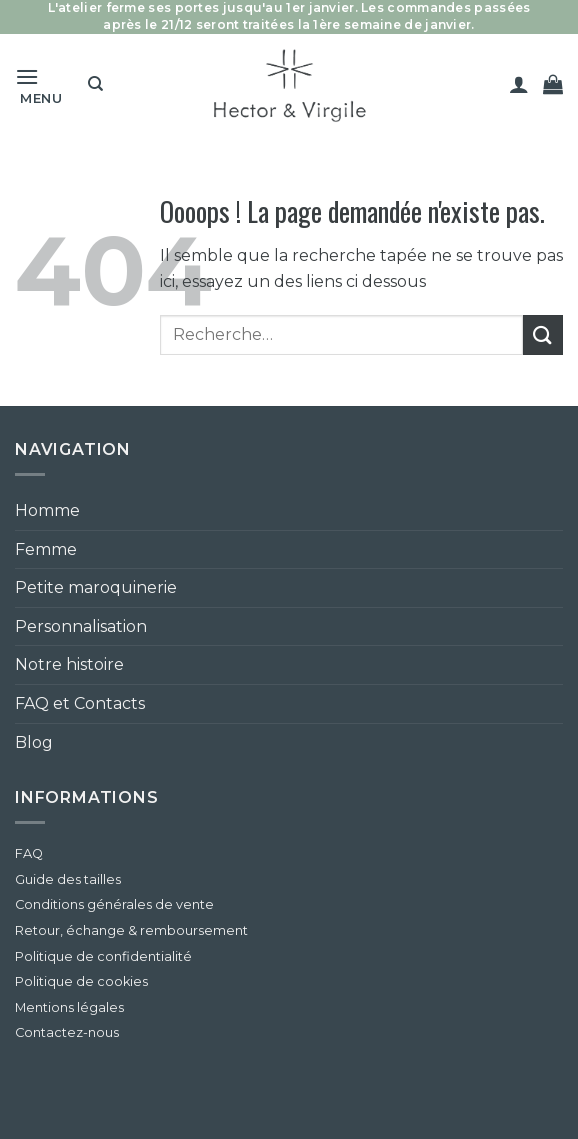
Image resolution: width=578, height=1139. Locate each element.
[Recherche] (95, 84)
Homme (47, 510)
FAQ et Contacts (80, 703)
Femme (46, 549)
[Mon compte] (519, 84)
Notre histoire (69, 664)
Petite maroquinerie (96, 587)
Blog (34, 742)
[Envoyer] (543, 334)
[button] (44, 84)
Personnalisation (81, 626)
